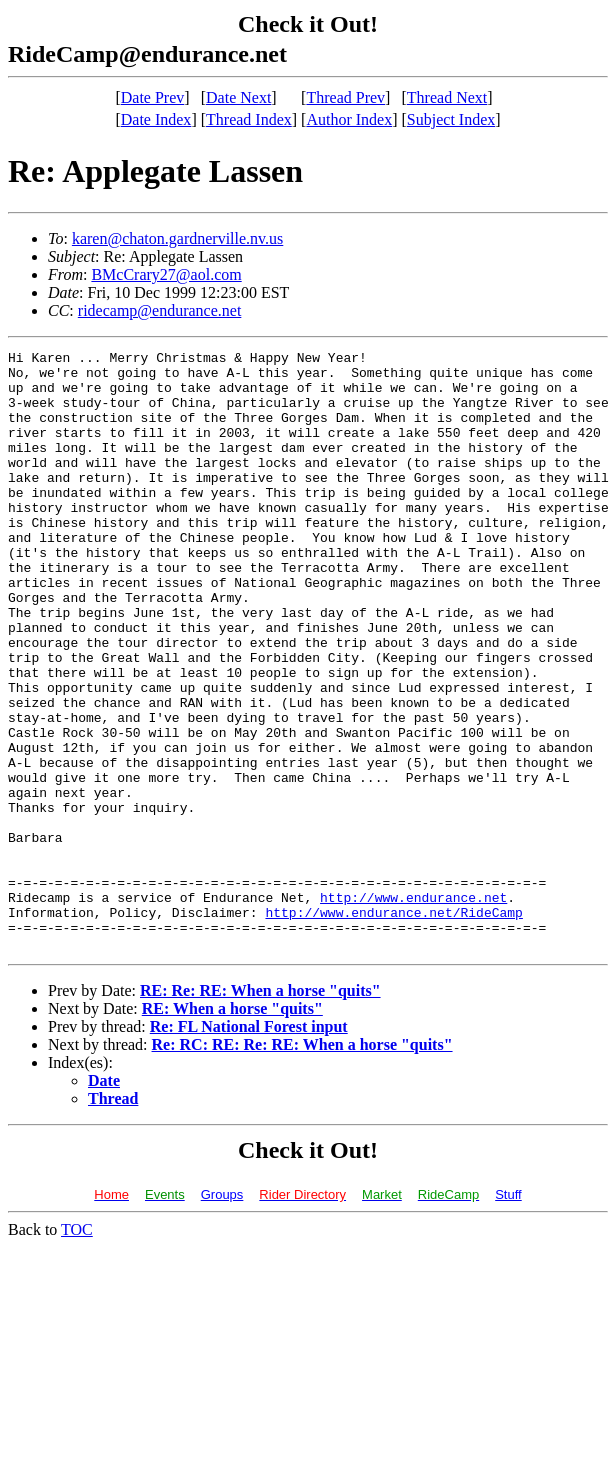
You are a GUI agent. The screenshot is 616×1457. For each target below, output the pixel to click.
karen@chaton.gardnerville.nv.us (177, 238)
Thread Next (447, 97)
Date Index (156, 119)
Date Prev (153, 97)
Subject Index (451, 119)
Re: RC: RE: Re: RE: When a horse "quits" (302, 1164)
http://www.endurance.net (413, 1008)
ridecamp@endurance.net (160, 310)
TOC (77, 1349)
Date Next (238, 97)
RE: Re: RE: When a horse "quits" (260, 1110)
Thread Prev (345, 97)
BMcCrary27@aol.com (166, 274)
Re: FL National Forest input (249, 1146)
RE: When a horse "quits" (232, 1128)
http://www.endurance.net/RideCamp (393, 1026)
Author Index (349, 119)
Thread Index (249, 119)
